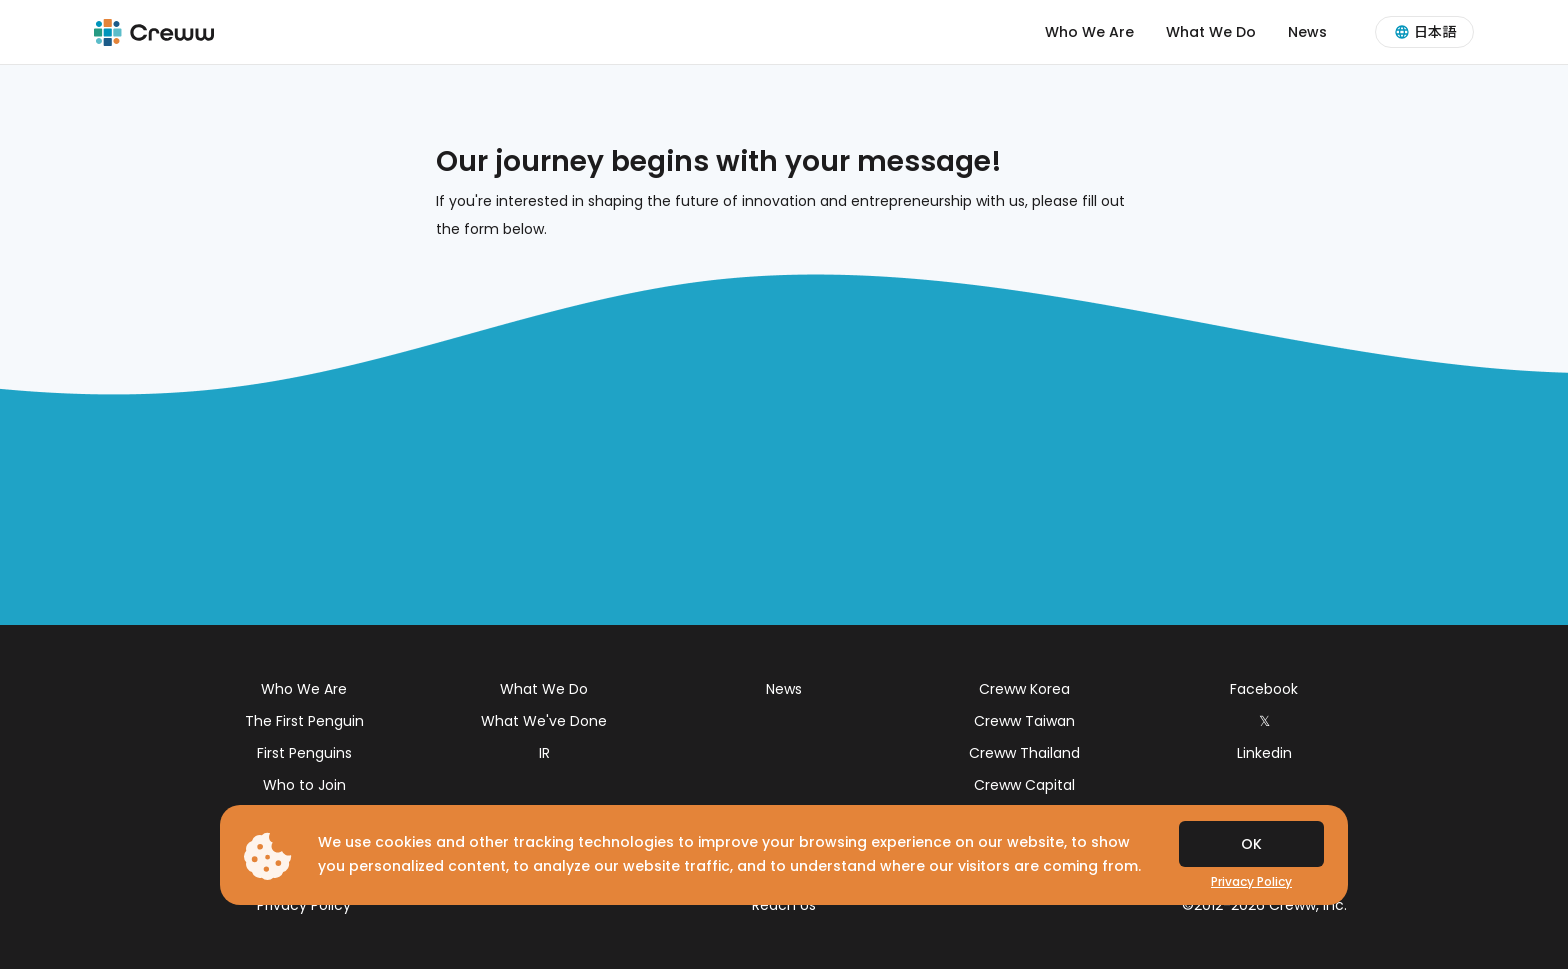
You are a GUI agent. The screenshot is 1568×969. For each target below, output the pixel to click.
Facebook (1264, 689)
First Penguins (304, 753)
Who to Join (304, 785)
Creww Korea (1024, 689)
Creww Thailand (1024, 753)
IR (544, 753)
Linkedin (1264, 753)
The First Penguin (304, 721)
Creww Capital (1024, 785)
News (1307, 32)
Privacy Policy (304, 905)
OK (1251, 844)
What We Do (1211, 32)
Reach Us (784, 905)
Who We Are (1089, 32)
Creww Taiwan (1024, 721)
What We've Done (544, 721)
